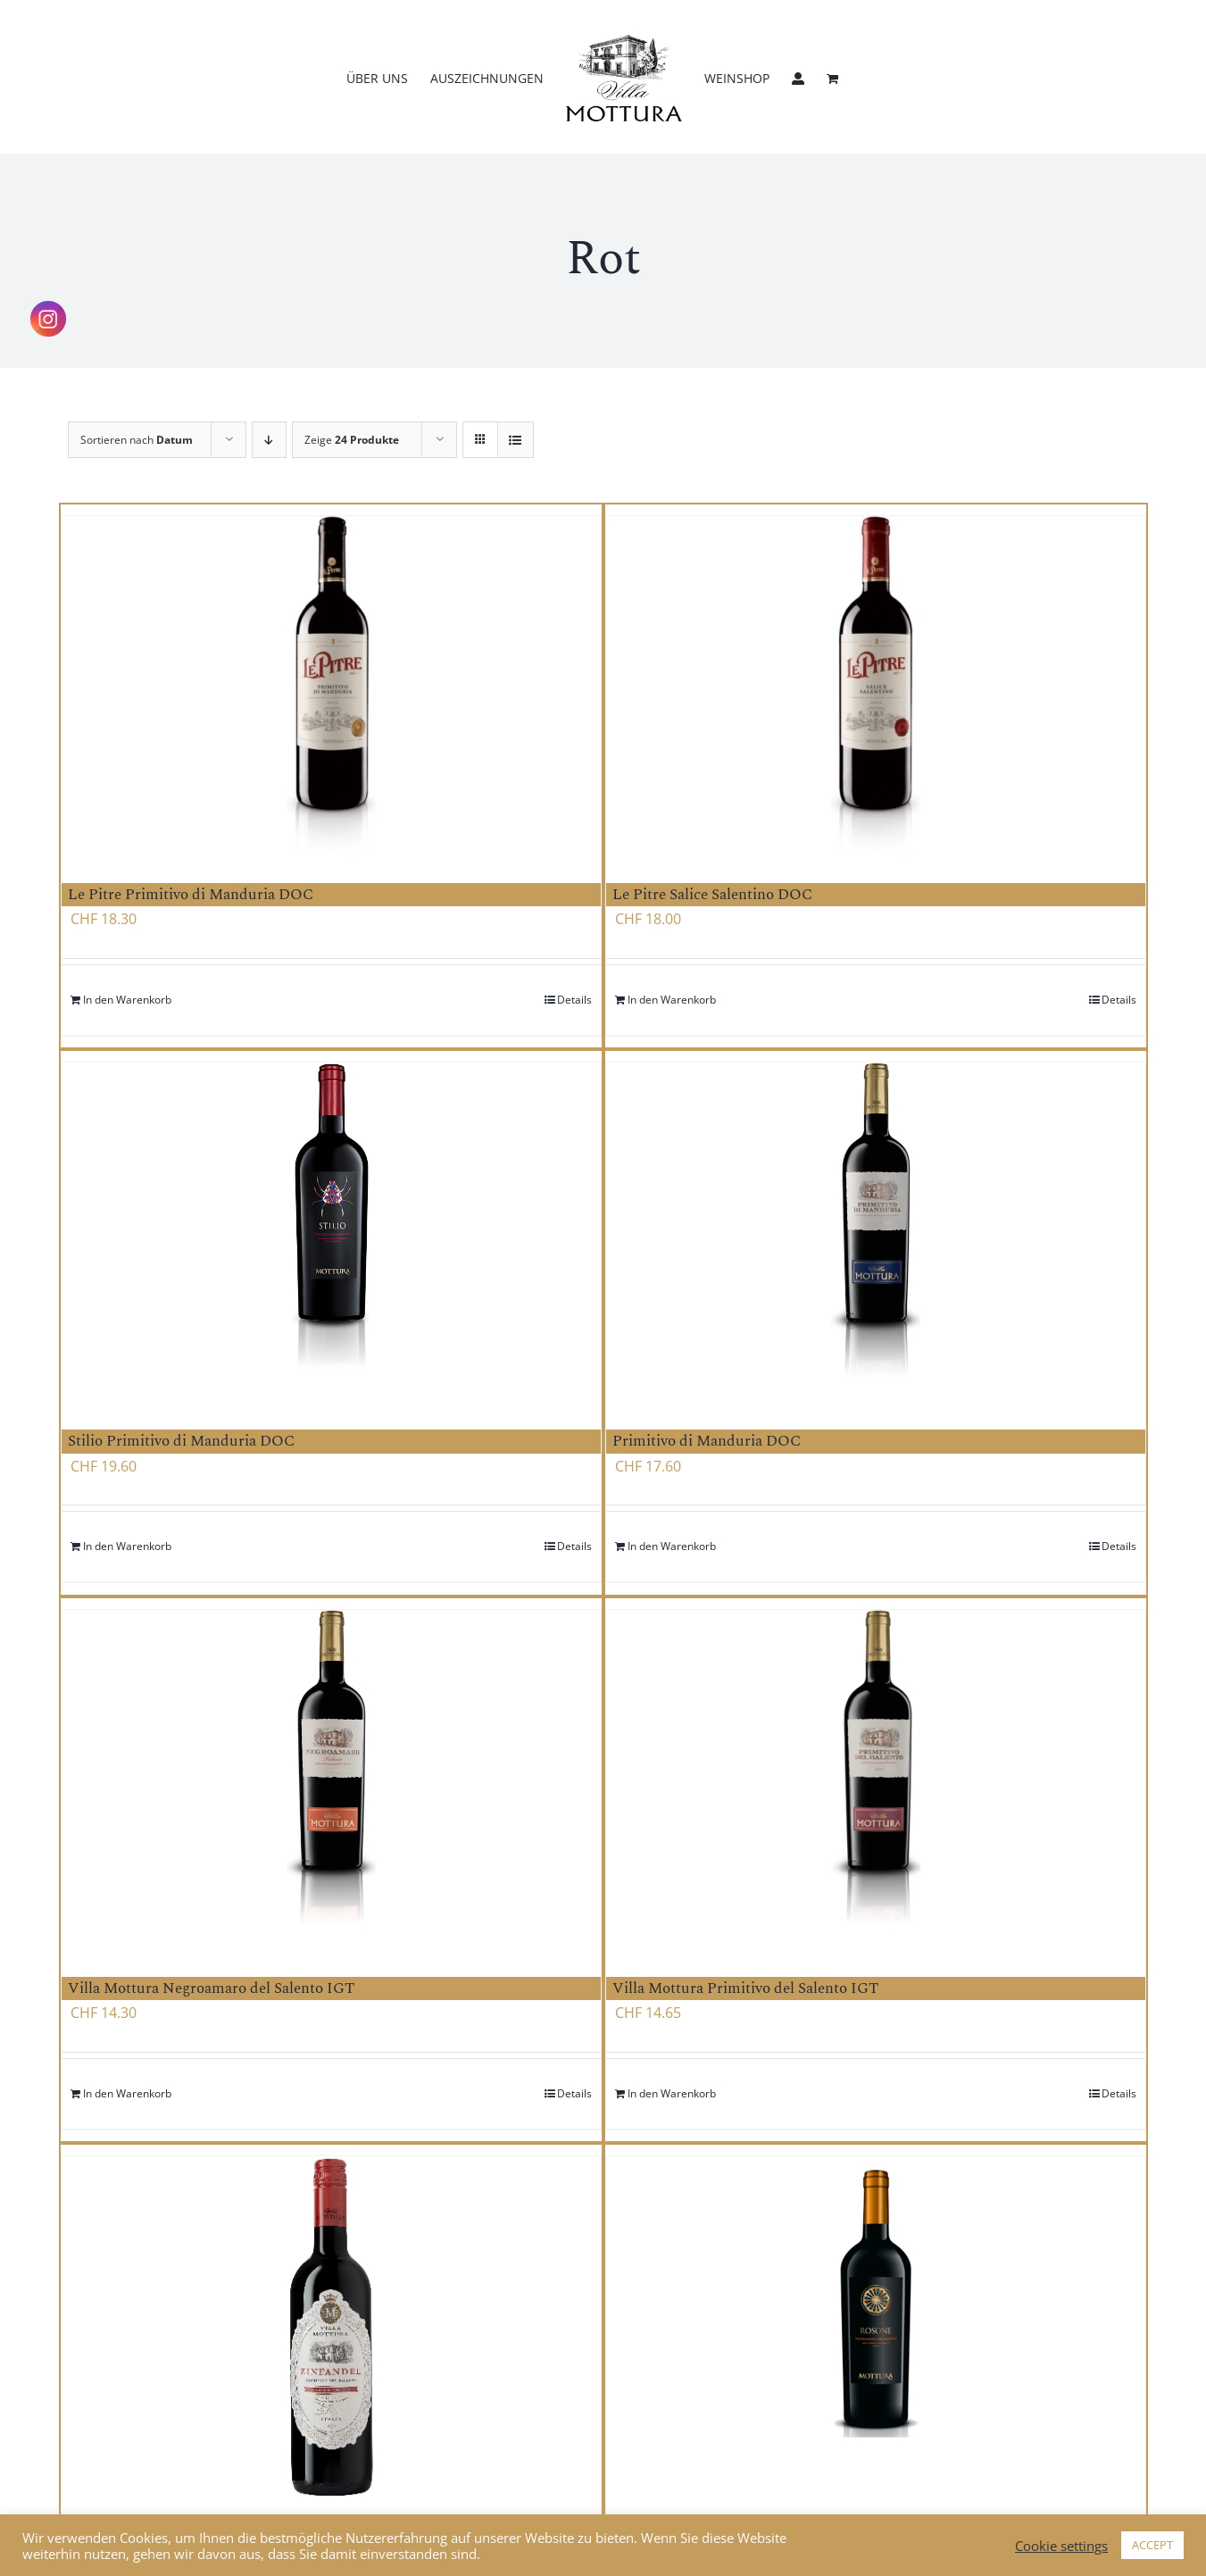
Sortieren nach (136, 439)
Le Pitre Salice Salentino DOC (712, 894)
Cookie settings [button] (1061, 2546)
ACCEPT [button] (1152, 2545)
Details (574, 999)
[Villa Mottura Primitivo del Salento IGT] (875, 1780)
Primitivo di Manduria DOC (706, 1441)
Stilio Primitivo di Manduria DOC (181, 1441)
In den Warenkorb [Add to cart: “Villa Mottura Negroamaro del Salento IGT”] (127, 2093)
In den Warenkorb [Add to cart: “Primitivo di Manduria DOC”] (672, 1546)
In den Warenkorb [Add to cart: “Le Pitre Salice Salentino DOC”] (672, 999)
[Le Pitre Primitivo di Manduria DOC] (331, 686)
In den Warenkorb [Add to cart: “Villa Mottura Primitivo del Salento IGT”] (672, 2093)
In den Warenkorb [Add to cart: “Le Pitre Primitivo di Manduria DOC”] (127, 999)
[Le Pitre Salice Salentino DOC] (875, 686)
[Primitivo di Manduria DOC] (875, 1233)
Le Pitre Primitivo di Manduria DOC (190, 894)
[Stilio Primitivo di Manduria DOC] (331, 1233)
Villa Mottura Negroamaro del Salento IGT (211, 1988)
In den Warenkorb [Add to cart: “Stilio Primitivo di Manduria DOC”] (127, 1546)
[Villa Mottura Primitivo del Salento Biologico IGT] (331, 2326)
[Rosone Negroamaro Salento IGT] (875, 2333)
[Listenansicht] (515, 439)
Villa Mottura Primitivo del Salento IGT (745, 1988)
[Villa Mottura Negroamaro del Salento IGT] (331, 1780)
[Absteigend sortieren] (269, 439)
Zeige (351, 439)
